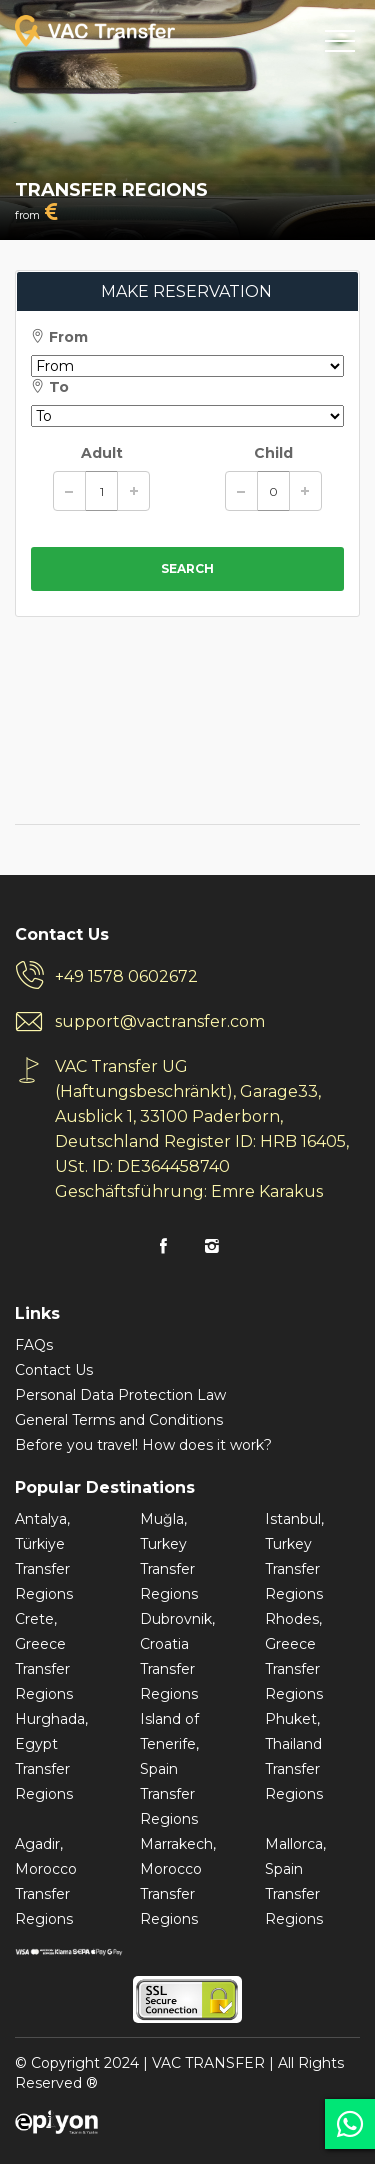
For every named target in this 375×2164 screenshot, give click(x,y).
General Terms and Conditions (119, 1420)
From (59, 337)
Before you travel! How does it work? (143, 1445)
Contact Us (54, 1370)
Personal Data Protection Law (120, 1395)
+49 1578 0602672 (126, 976)
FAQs (34, 1345)
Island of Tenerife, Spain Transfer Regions (169, 1769)
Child (273, 453)
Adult (102, 453)
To (50, 387)
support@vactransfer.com (160, 1021)
